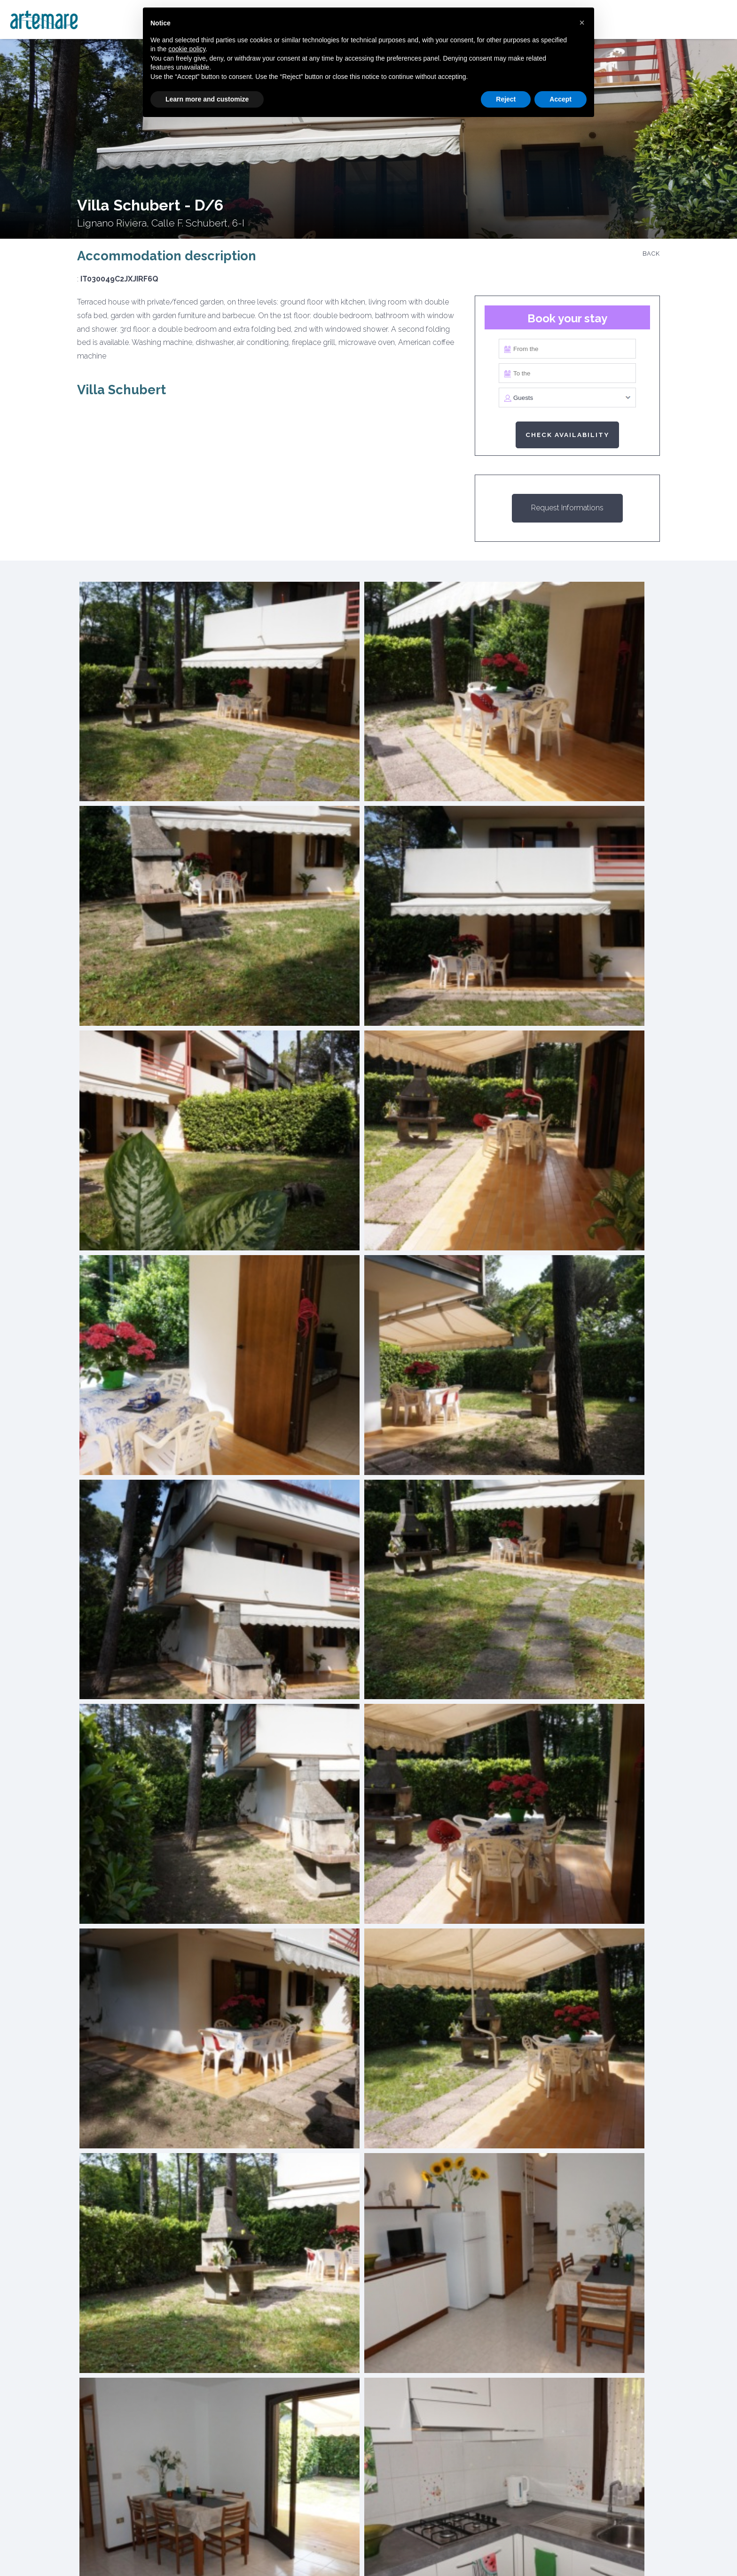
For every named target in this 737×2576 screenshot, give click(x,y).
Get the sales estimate (323, 2177)
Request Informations (567, 507)
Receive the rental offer (414, 2177)
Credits (513, 2552)
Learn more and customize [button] (207, 99)
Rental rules (387, 2552)
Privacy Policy (312, 2552)
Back (651, 253)
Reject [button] (506, 99)
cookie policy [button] (186, 49)
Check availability (567, 434)
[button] (581, 22)
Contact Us (456, 2552)
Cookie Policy (237, 2552)
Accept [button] (560, 99)
